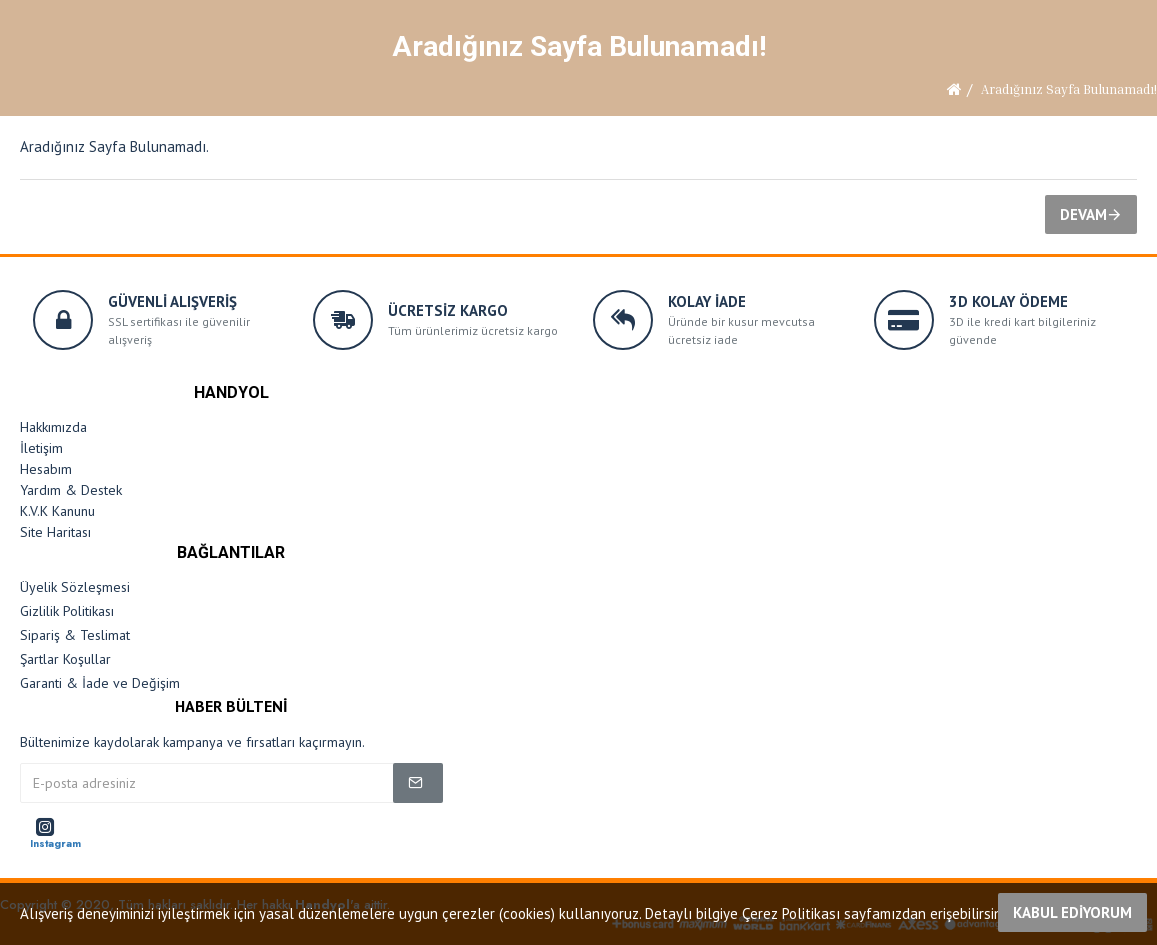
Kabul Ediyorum (1072, 912)
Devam (1083, 214)
